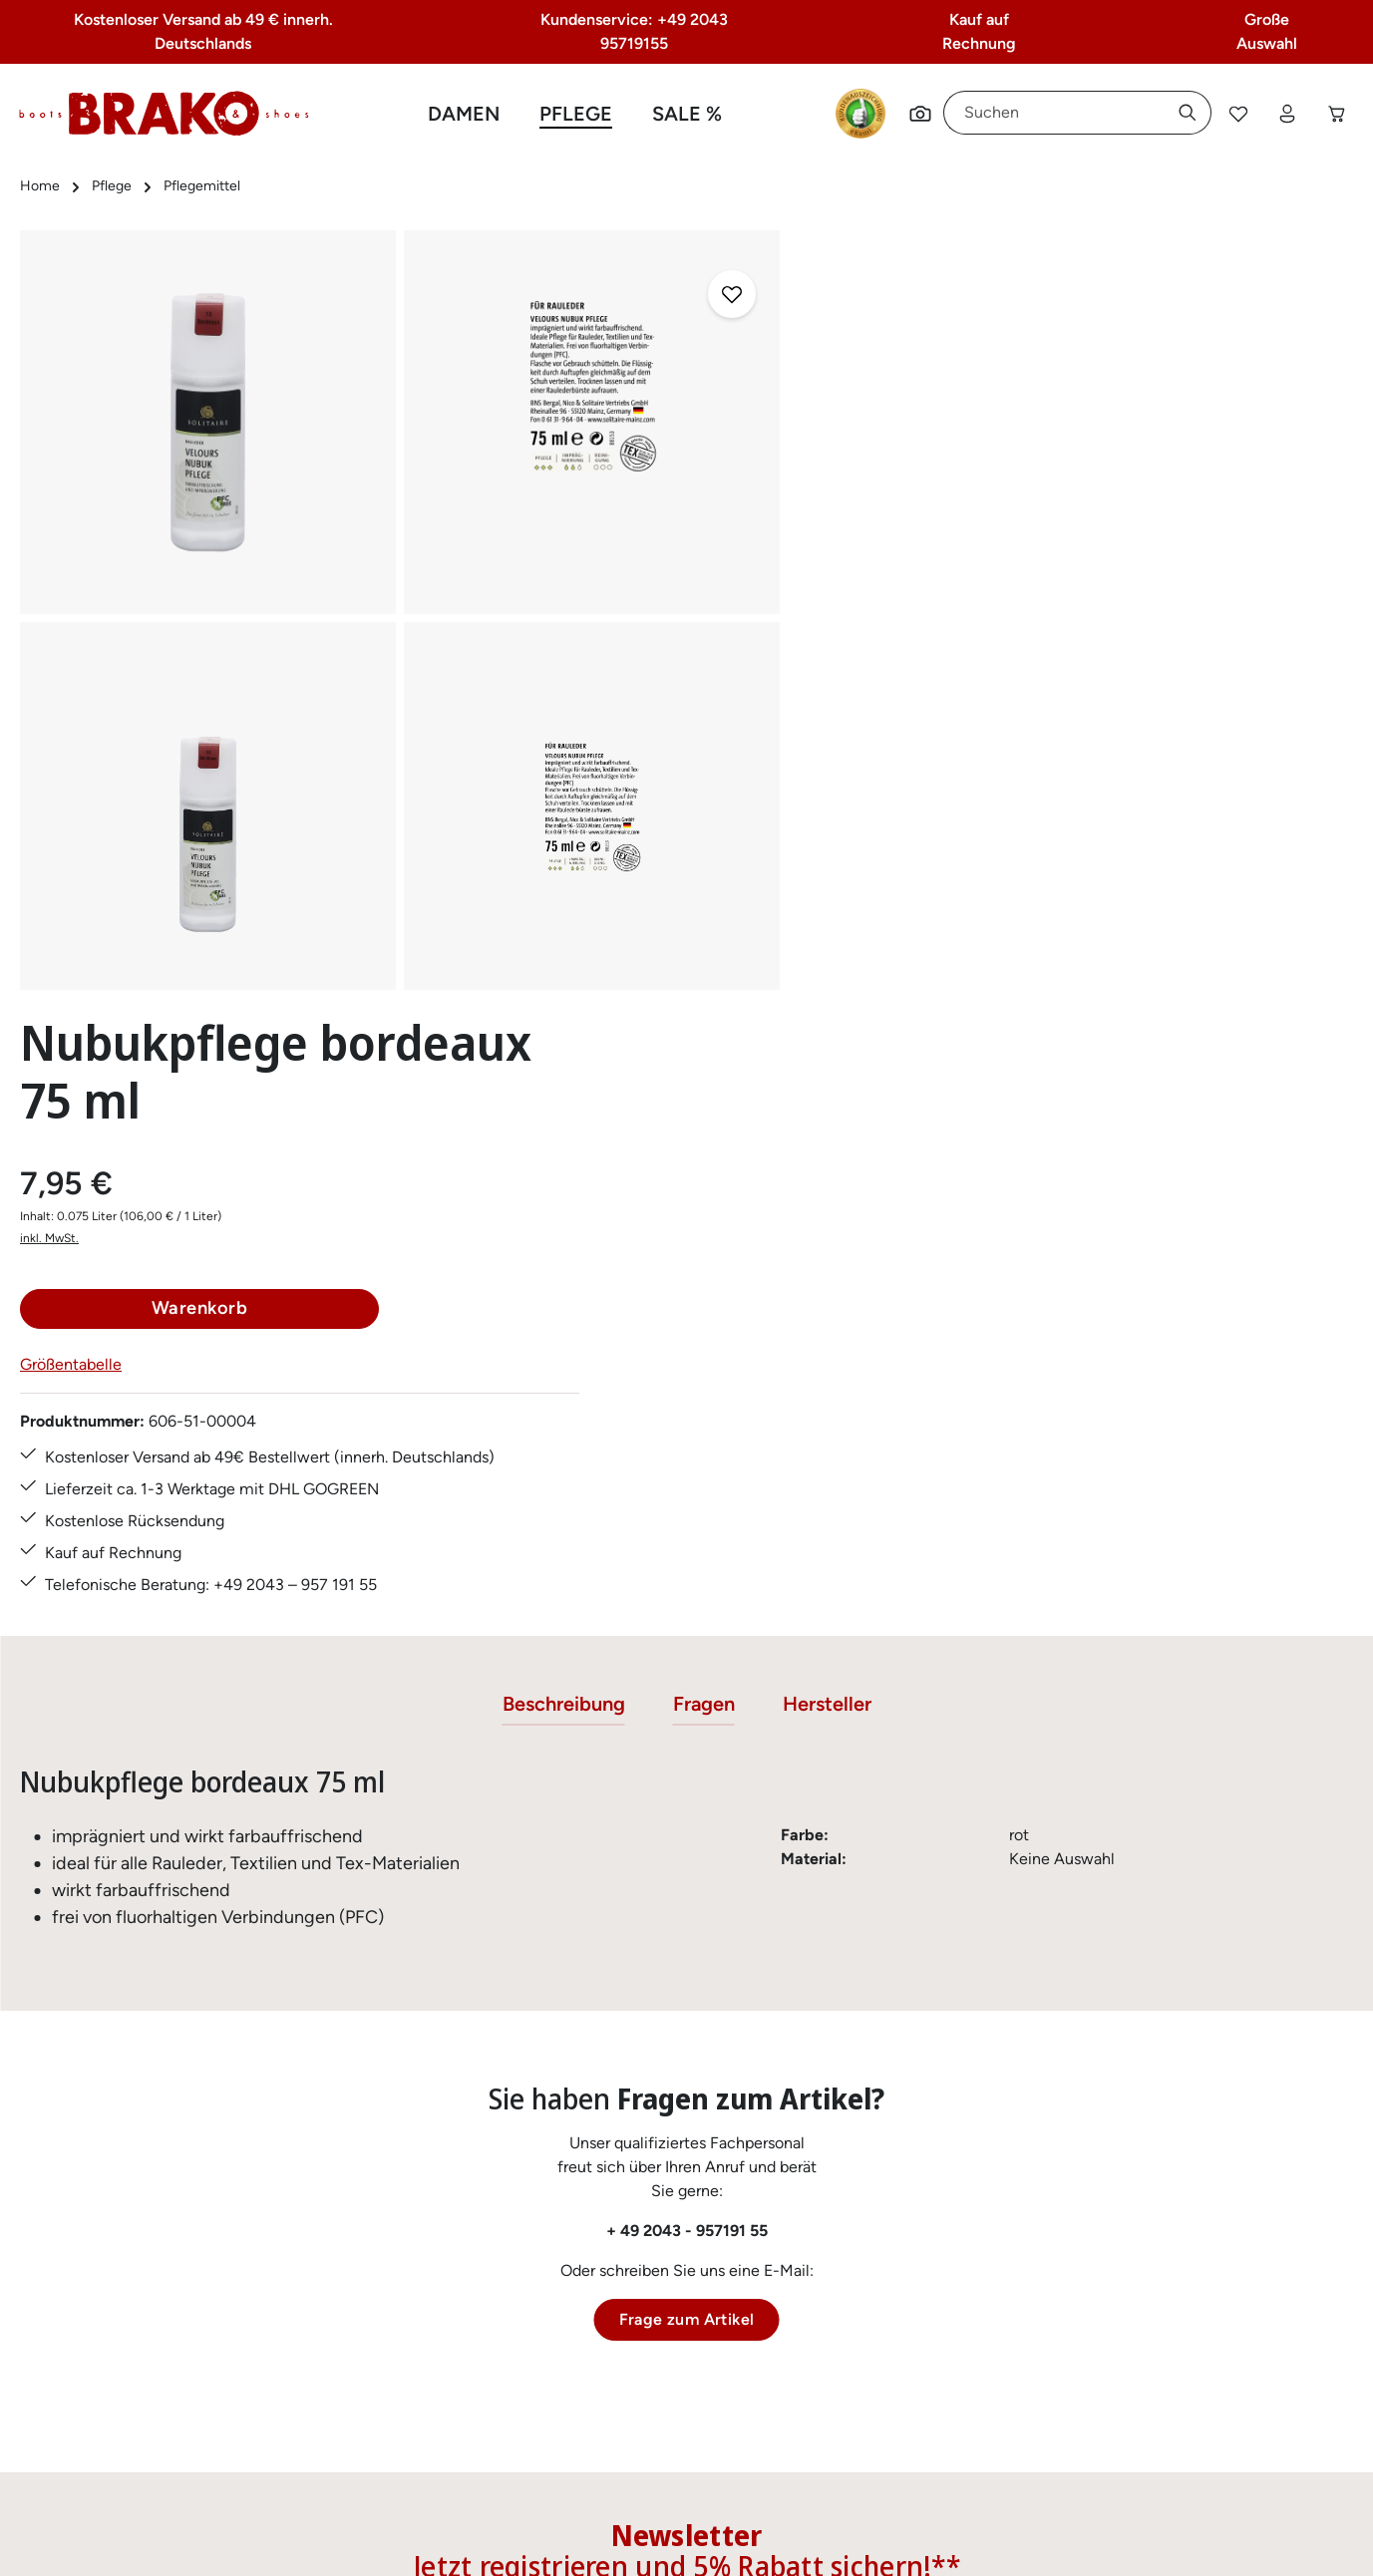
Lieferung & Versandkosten (573, 2328)
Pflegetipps (518, 2292)
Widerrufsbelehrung (891, 2292)
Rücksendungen (535, 2364)
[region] (400, 610)
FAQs (497, 2184)
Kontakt (505, 2256)
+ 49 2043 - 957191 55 (687, 1605)
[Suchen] (918, 114)
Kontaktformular (198, 2266)
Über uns (852, 2328)
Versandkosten (911, 2545)
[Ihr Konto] (1286, 114)
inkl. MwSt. (850, 438)
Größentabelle (871, 563)
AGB (837, 2184)
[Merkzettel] (1236, 114)
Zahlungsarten (528, 2400)
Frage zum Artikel (687, 1694)
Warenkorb (1000, 508)
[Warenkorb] (1336, 114)
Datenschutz (866, 2220)
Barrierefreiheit (874, 2364)
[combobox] (1052, 113)
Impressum (860, 2256)
